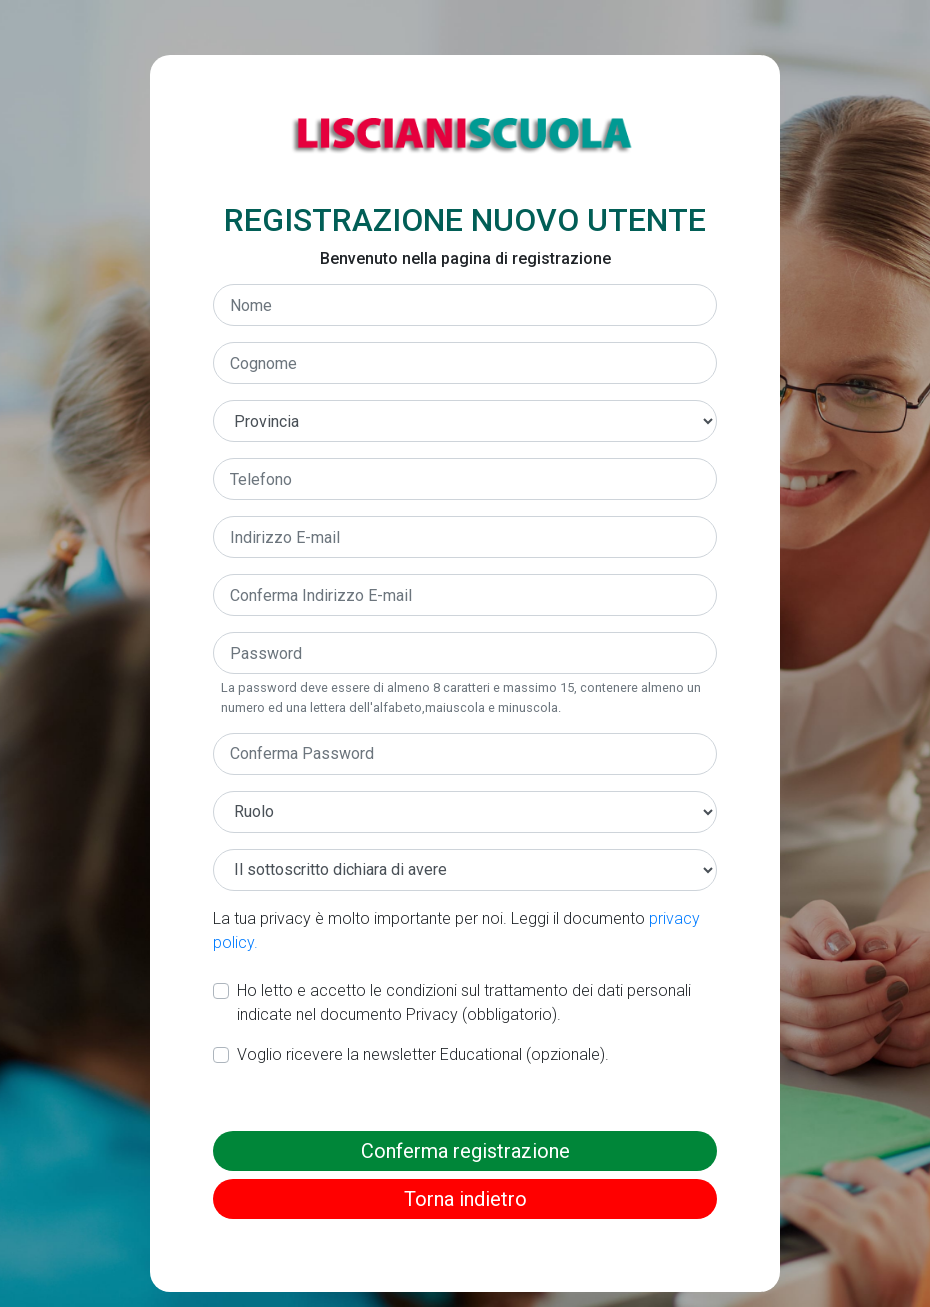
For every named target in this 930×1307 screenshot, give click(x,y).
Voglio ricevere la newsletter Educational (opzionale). (423, 1054)
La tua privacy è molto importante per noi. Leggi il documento (456, 930)
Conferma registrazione (465, 1151)
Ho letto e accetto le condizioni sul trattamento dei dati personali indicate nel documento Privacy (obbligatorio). (464, 1002)
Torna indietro (465, 1199)
